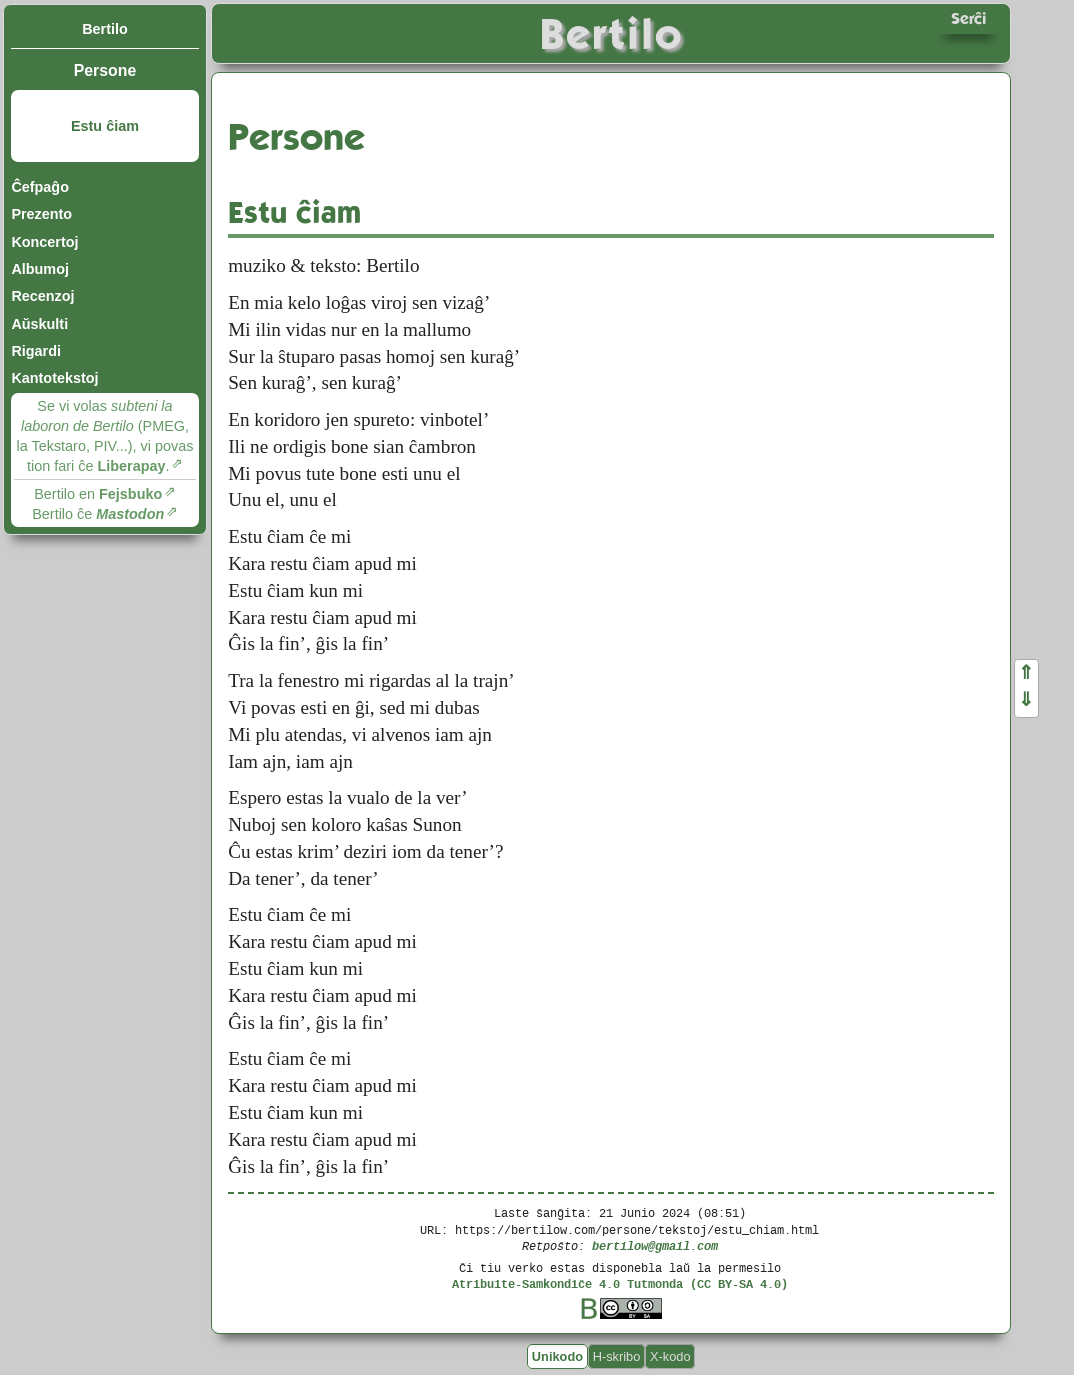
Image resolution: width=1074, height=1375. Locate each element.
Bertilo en (98, 494)
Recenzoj (42, 296)
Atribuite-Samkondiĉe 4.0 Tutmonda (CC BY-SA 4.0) (620, 1283)
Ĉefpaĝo (40, 187)
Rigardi (36, 351)
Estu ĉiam (105, 126)
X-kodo (670, 1356)
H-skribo (617, 1356)
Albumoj (40, 269)
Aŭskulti (39, 324)
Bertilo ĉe (98, 514)
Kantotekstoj (54, 378)
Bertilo (105, 29)
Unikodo (557, 1356)
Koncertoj (44, 242)
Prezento (41, 214)
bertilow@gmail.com (655, 1245)
